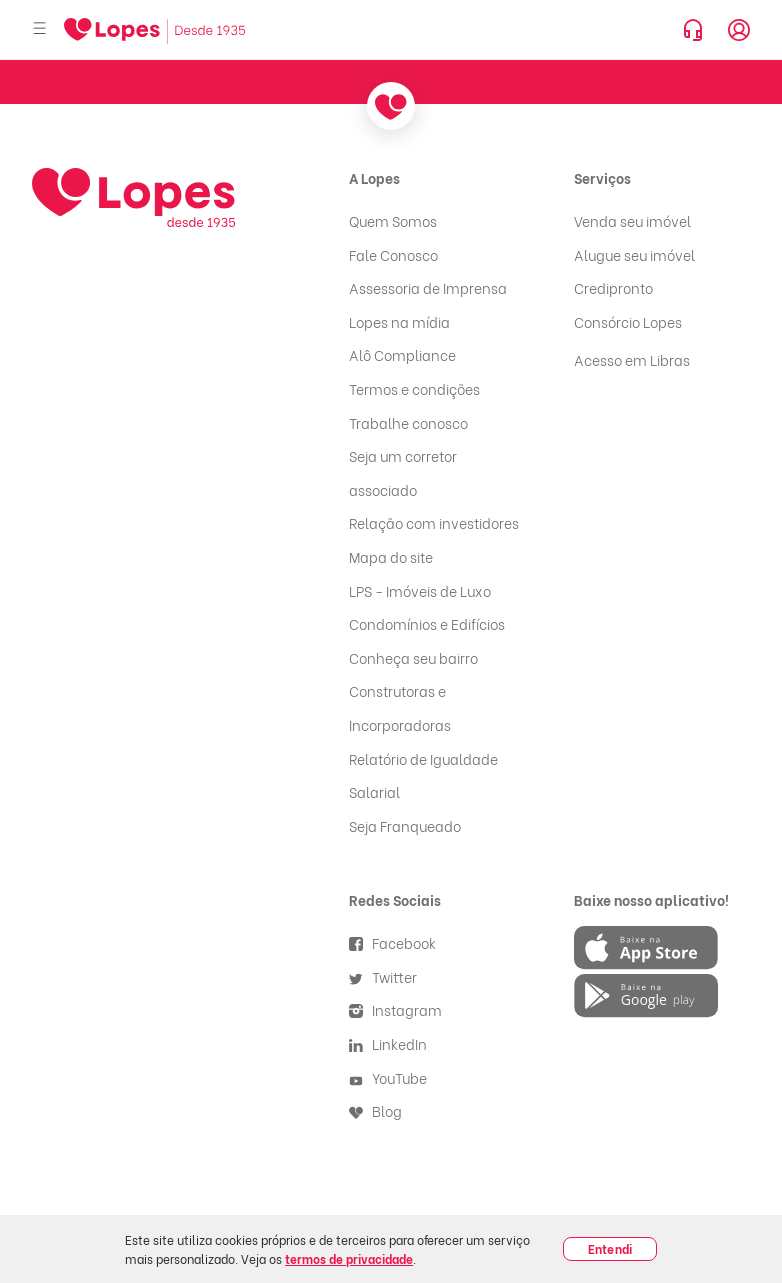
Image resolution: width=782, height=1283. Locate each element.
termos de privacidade (349, 1258)
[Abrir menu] (40, 29)
